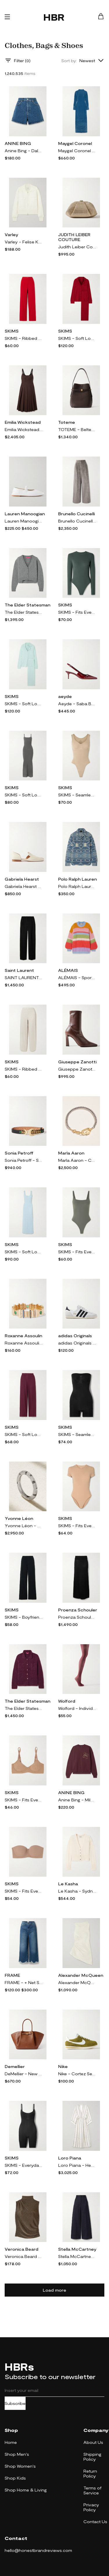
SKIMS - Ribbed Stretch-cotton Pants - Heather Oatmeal (23, 1069)
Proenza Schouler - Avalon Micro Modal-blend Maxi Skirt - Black (77, 1617)
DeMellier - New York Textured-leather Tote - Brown (23, 2073)
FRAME (12, 1975)
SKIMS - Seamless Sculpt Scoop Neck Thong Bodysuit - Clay (77, 794)
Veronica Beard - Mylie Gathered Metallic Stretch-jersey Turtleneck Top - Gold (23, 2256)
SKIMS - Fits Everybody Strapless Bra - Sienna (23, 1891)
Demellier (15, 2066)
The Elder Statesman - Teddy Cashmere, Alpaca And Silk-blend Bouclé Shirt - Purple (23, 1708)
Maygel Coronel (75, 143)
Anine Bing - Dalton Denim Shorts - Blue (23, 150)
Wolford (66, 1701)
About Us (93, 2442)
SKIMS (12, 330)
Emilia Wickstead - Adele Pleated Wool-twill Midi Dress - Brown (23, 429)
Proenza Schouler (77, 1609)
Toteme (66, 422)
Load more (54, 2290)
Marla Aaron (71, 1152)
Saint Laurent (19, 970)
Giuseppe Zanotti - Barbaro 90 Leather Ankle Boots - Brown (77, 1069)
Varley (11, 234)
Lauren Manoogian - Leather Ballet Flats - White (23, 520)
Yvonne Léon (19, 1518)
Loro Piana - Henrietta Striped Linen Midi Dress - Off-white (77, 2165)
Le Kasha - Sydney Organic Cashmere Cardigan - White (77, 1891)
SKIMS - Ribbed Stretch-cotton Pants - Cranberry (23, 338)
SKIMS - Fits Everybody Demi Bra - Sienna (23, 1799)
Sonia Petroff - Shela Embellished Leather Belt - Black (23, 1160)
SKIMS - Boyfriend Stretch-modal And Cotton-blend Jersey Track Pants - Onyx (23, 1617)
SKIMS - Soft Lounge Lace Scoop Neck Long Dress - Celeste (23, 1251)
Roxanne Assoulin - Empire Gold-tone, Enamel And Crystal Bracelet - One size (23, 1342)
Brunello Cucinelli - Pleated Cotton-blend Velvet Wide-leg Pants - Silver (77, 520)
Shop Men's (17, 2454)
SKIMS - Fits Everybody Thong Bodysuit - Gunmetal (77, 1251)
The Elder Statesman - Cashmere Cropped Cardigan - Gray (23, 612)
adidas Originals (75, 1335)
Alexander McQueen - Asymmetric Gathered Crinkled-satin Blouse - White (77, 1982)
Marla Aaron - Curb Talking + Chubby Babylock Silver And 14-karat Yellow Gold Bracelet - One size (77, 1160)
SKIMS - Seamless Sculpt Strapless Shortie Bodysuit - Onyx (77, 1434)
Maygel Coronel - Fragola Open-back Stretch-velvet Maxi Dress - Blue (77, 150)
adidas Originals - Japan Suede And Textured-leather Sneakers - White (77, 1342)
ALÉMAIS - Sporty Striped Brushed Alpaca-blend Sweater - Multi (77, 977)
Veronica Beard (21, 2249)
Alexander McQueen (80, 1975)
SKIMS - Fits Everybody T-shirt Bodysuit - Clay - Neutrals (77, 1525)
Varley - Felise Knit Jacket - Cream (23, 241)
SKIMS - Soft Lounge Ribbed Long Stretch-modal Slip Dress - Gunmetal (23, 794)
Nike (63, 2066)
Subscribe (15, 2403)
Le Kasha (68, 1883)
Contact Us (95, 2521)
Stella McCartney (77, 2249)
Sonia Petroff (19, 1152)
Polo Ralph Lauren (77, 879)
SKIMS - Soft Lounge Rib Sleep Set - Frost (23, 703)
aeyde (65, 696)
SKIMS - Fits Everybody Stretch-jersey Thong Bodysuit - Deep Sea (77, 612)
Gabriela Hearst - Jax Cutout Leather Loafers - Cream (23, 886)
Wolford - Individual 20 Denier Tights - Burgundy (77, 1708)
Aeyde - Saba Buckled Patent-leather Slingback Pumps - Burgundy (77, 703)
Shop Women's (20, 2466)
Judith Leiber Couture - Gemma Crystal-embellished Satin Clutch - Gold (77, 246)
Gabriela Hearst (22, 879)
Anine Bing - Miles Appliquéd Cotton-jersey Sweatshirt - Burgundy (77, 1799)
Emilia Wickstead (23, 422)
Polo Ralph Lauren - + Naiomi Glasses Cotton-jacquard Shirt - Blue (77, 886)
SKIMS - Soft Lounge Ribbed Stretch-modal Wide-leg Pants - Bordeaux (23, 1434)
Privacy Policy (91, 2507)
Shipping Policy (92, 2457)
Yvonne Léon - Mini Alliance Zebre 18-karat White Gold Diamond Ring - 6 (23, 1525)
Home (11, 2442)
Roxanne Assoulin (23, 1335)
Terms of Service (92, 2490)
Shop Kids (15, 2478)
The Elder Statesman (27, 604)
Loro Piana (69, 2157)
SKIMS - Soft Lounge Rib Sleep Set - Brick (77, 338)
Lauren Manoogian (25, 513)
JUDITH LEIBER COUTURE (74, 237)
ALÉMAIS (68, 970)
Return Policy (90, 2473)
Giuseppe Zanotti (77, 1061)
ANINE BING (18, 143)
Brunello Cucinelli (76, 513)
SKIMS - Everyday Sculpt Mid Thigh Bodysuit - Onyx (23, 2165)
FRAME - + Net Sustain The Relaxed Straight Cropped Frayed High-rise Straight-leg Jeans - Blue (23, 1982)
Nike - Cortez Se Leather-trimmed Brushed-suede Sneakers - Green (77, 2073)
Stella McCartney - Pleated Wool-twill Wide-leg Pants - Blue (77, 2256)
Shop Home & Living (26, 2489)
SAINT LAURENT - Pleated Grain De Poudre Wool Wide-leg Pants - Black (23, 977)
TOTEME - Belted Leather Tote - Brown (77, 429)
